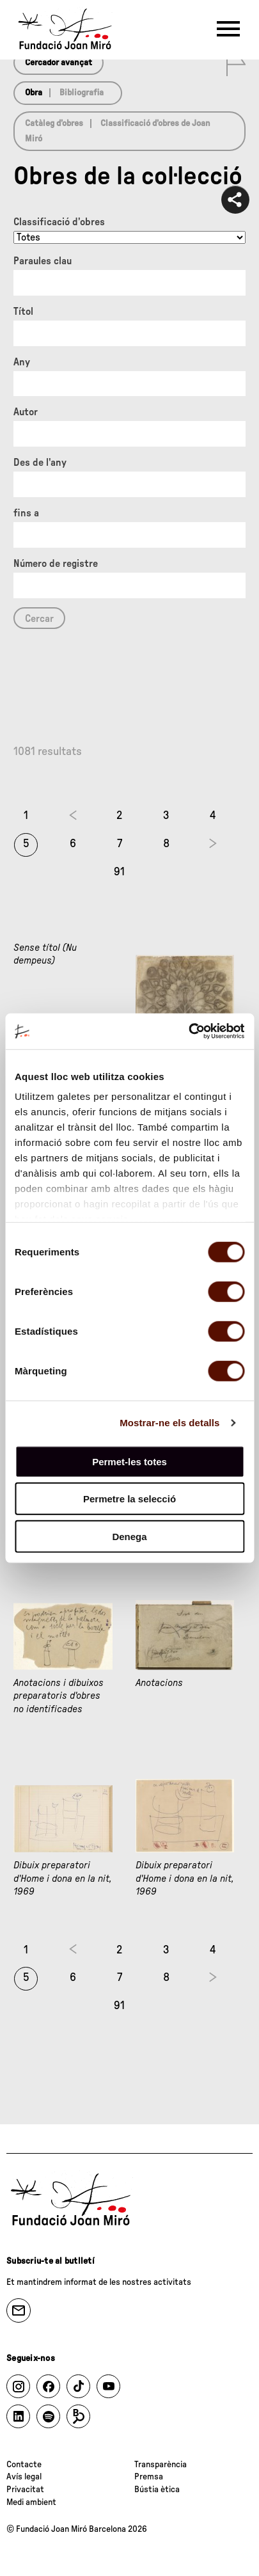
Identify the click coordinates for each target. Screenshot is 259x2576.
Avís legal (24, 2476)
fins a (26, 513)
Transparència (160, 2464)
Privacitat (25, 2489)
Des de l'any (40, 462)
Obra (33, 92)
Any (21, 362)
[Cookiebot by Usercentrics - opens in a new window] (188, 1031)
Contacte (24, 2464)
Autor (25, 412)
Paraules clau (42, 261)
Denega (129, 1535)
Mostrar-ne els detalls (169, 1422)
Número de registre (55, 564)
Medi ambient (31, 2502)
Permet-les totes (129, 1461)
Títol (23, 311)
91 (119, 872)
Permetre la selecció (129, 1498)
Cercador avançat (58, 62)
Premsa (148, 2476)
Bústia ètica (157, 2489)
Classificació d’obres (59, 222)
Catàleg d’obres (54, 123)
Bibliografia (81, 92)
